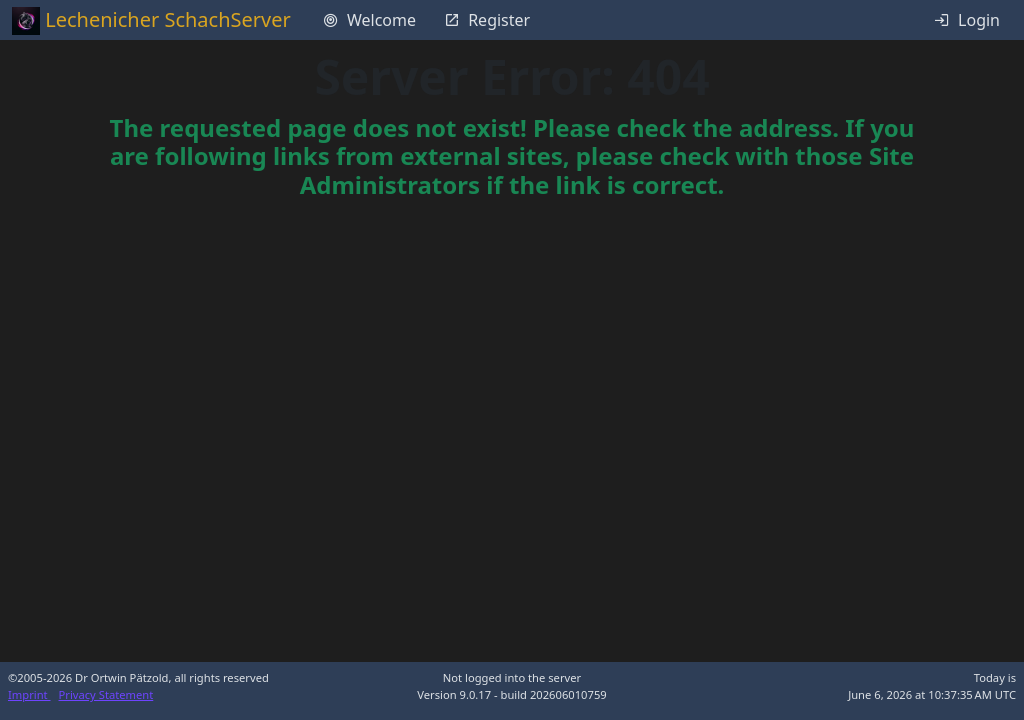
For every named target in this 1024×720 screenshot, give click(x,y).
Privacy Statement (106, 694)
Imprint (29, 694)
